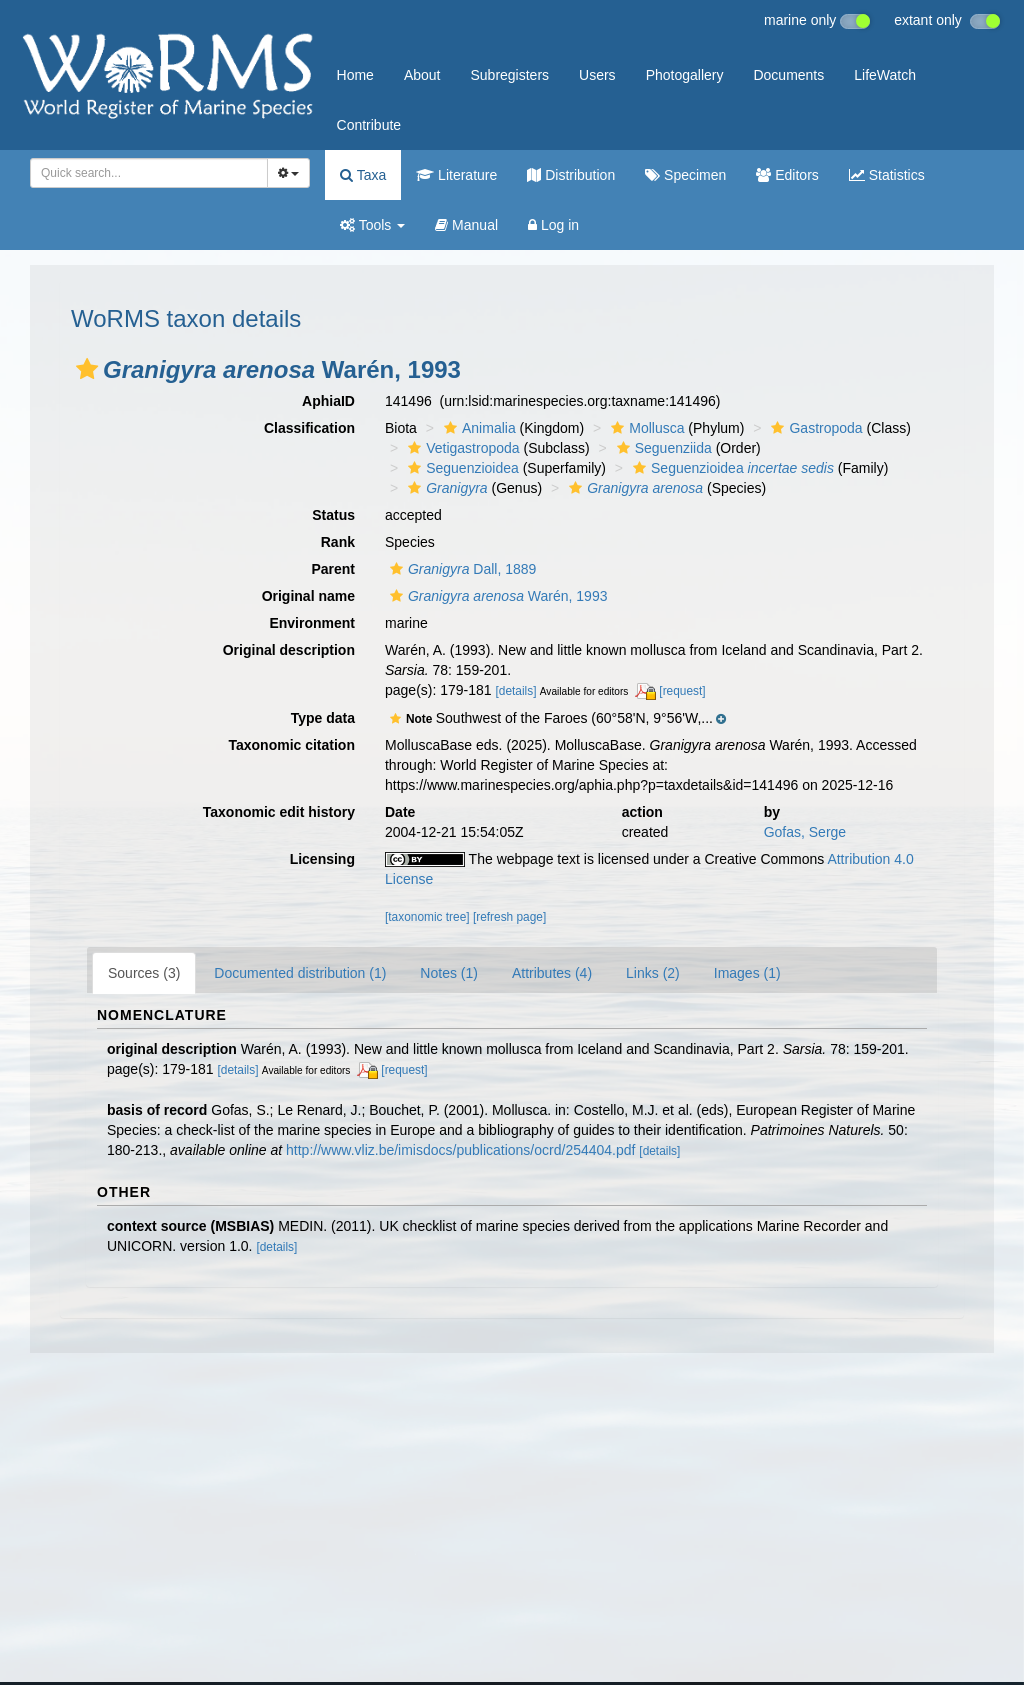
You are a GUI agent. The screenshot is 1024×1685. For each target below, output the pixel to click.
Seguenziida (662, 448)
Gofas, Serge (805, 832)
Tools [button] (372, 225)
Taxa (363, 175)
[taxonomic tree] (427, 917)
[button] (87, 369)
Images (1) (747, 973)
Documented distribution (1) (300, 973)
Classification (309, 428)
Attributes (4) (552, 973)
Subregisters (509, 75)
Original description (289, 650)
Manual (466, 225)
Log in (553, 225)
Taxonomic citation (291, 745)
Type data (323, 718)
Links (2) (653, 973)
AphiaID (328, 401)
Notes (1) (449, 973)
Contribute (369, 125)
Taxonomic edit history (279, 812)
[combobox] (149, 173)
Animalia (477, 428)
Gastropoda (814, 428)
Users (597, 75)
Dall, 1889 (460, 569)
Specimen (685, 175)
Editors (787, 175)
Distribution (571, 175)
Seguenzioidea (461, 468)
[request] (682, 691)
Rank (338, 542)
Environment (312, 623)
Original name (308, 596)
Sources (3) (144, 973)
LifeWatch (885, 75)
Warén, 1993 (496, 596)
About (422, 75)
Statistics (887, 175)
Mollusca (645, 428)
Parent (333, 569)
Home (355, 75)
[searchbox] (143, 173)
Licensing (322, 859)
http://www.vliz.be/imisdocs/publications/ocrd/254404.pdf (460, 1150)
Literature (456, 175)
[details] (516, 691)
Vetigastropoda (461, 448)
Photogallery (685, 75)
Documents (788, 75)
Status (333, 515)
